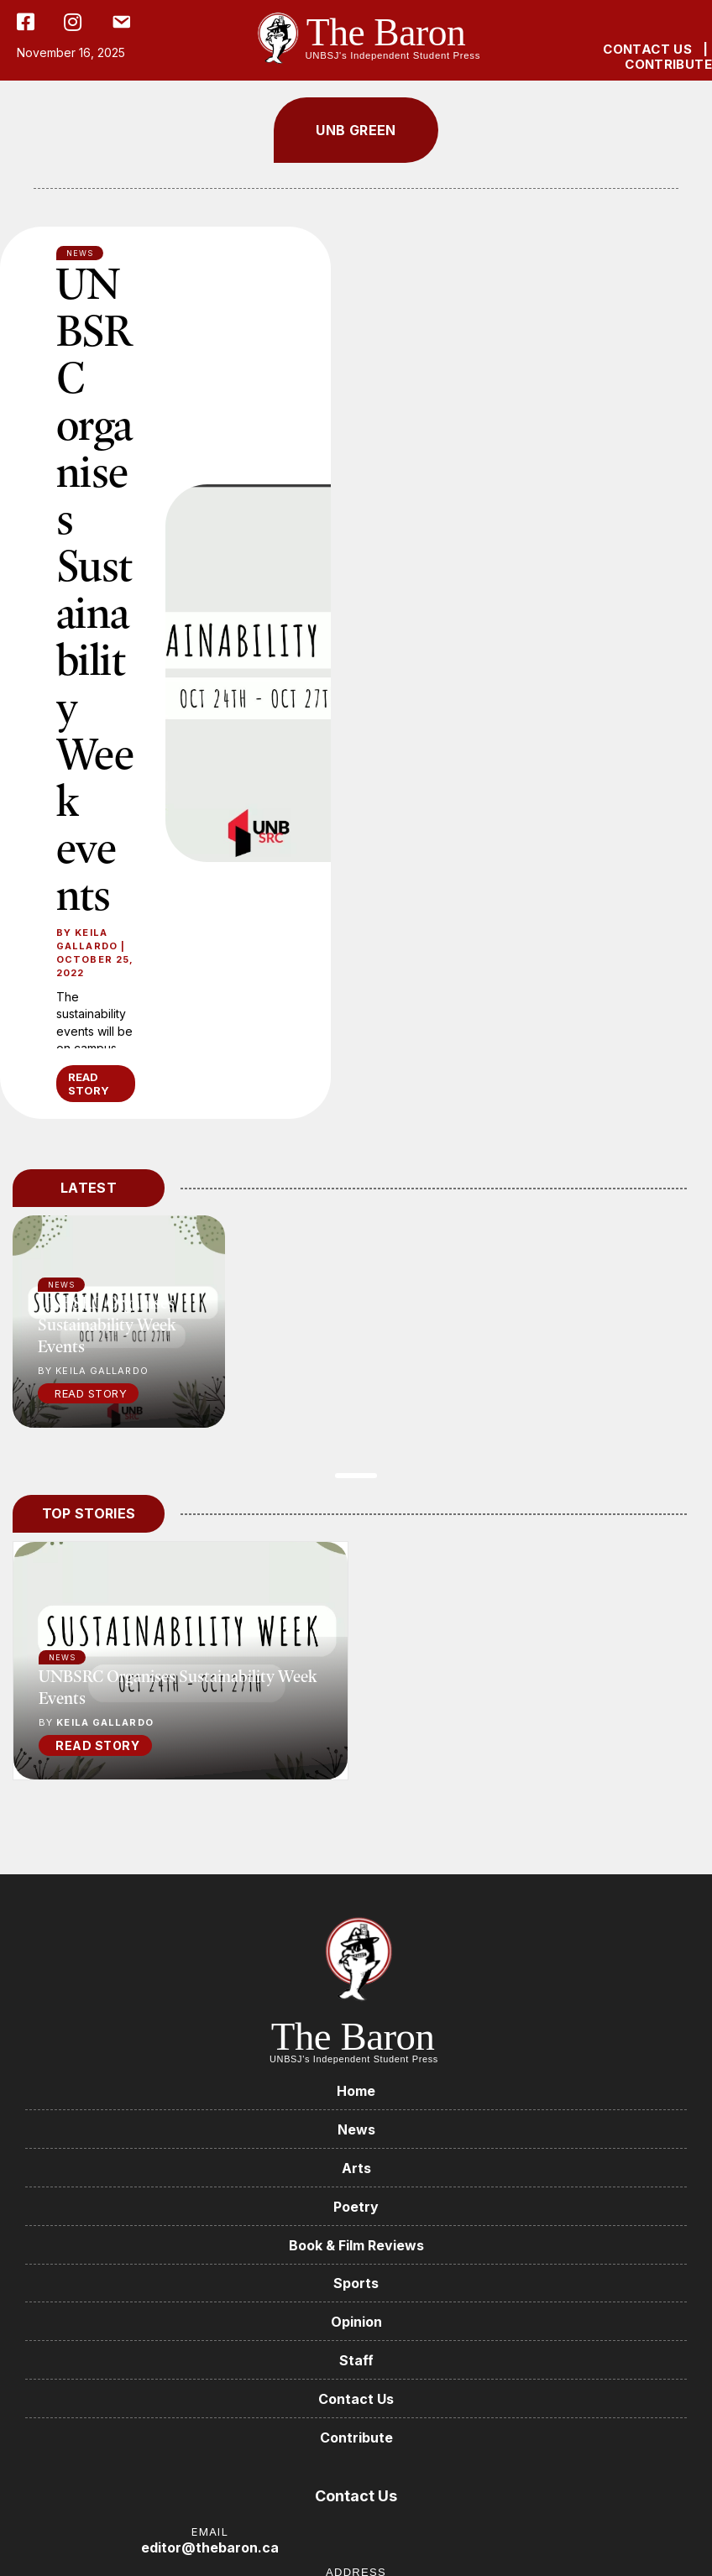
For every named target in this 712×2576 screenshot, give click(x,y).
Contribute (356, 2437)
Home (356, 2090)
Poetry (356, 2206)
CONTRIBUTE (668, 64)
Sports (356, 2283)
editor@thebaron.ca (210, 2547)
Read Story (91, 1393)
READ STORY (88, 1083)
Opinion (356, 2321)
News (62, 1657)
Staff (356, 2360)
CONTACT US (647, 49)
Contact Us (356, 2399)
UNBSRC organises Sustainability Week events (95, 587)
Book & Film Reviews (356, 2245)
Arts (356, 2168)
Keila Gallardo (87, 939)
